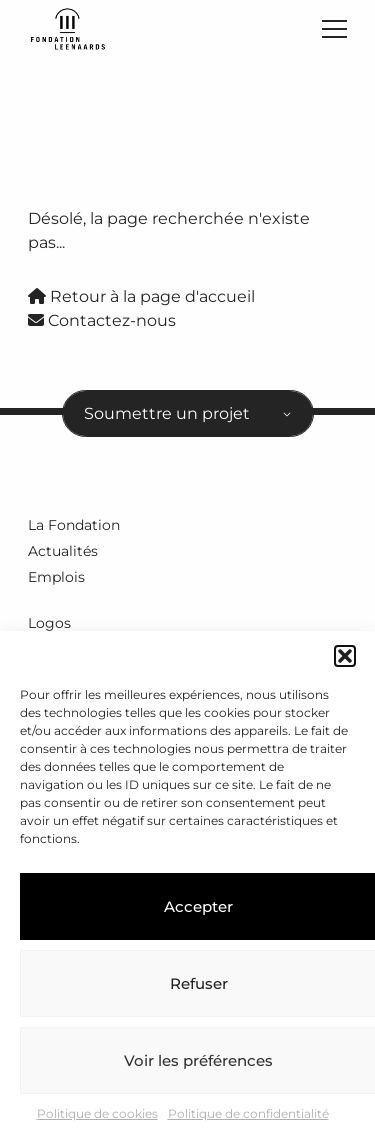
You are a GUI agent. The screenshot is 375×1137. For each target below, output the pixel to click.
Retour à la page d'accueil (141, 296)
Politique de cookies (97, 1113)
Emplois (56, 577)
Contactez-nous (102, 320)
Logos (49, 623)
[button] (345, 656)
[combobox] (188, 414)
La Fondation (74, 525)
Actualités (63, 551)
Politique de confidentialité (248, 1113)
